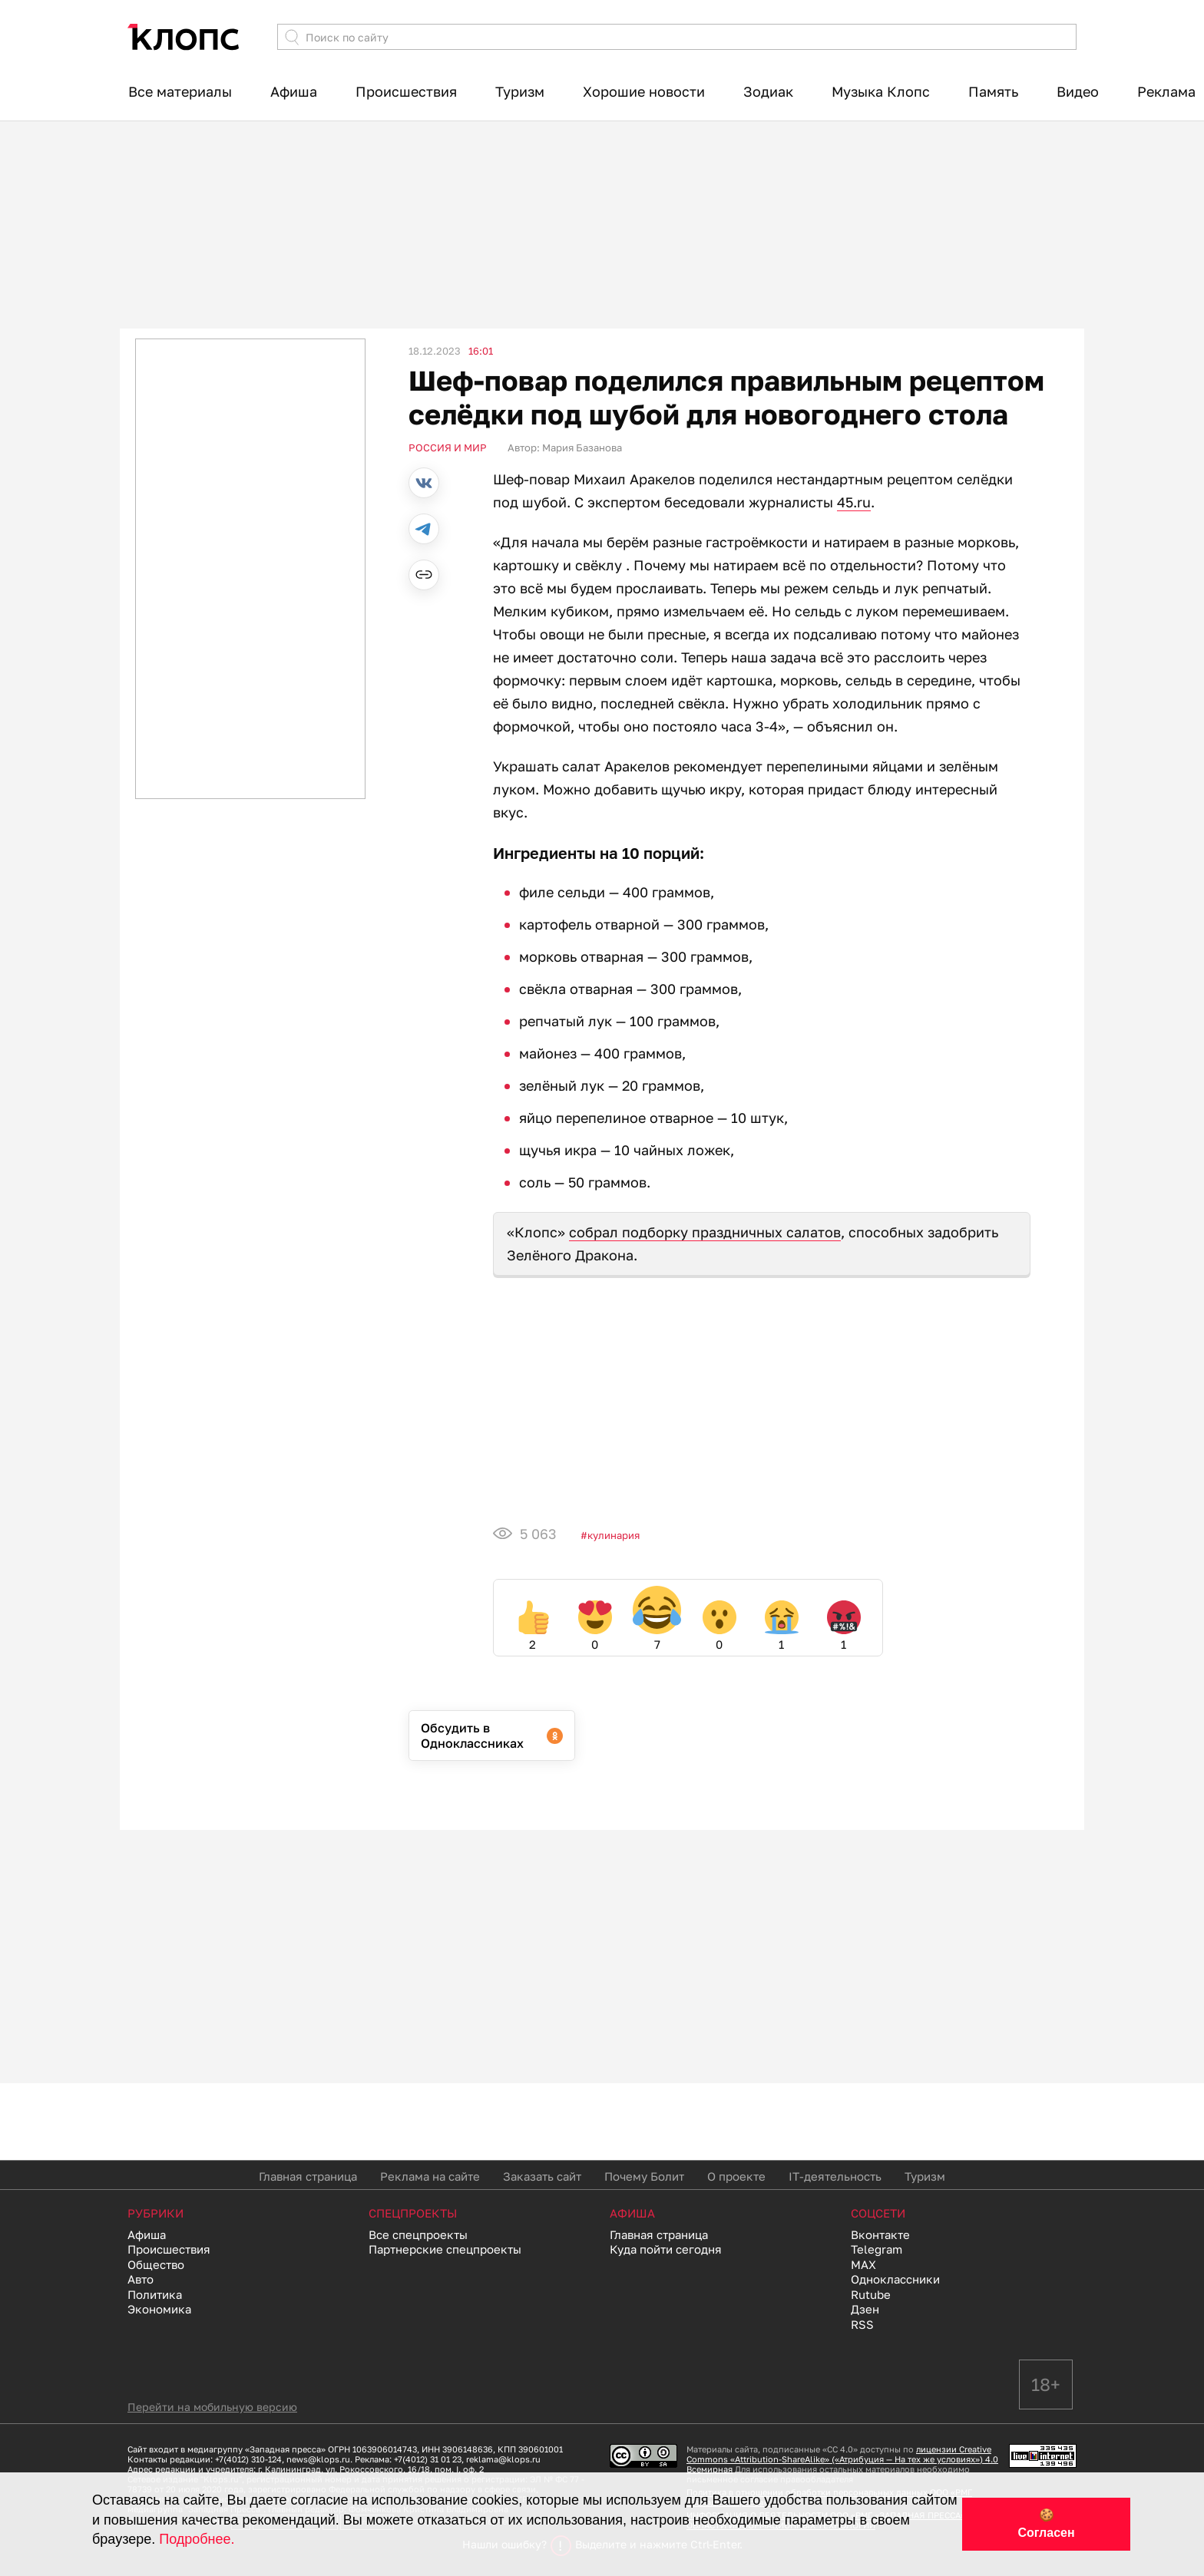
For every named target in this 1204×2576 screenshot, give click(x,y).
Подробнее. (196, 2539)
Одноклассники (895, 2279)
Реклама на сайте (430, 2176)
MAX (863, 2264)
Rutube (871, 2294)
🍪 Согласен (1045, 2523)
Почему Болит (644, 2176)
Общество (155, 2264)
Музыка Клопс (881, 91)
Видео (1078, 91)
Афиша (293, 91)
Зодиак (768, 91)
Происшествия (406, 91)
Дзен (865, 2309)
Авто (140, 2279)
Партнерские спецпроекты (445, 2249)
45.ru (854, 502)
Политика (154, 2294)
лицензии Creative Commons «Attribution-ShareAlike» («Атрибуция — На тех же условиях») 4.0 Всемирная (842, 2459)
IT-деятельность (835, 2176)
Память (993, 91)
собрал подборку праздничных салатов (705, 1232)
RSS (862, 2324)
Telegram (876, 2249)
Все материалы (180, 91)
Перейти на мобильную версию (212, 2406)
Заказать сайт (542, 2176)
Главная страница (308, 2176)
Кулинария (613, 1535)
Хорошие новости (644, 91)
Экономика (159, 2309)
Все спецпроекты (418, 2234)
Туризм (519, 91)
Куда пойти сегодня (666, 2249)
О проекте (736, 2176)
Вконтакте (880, 2234)
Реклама (1166, 91)
